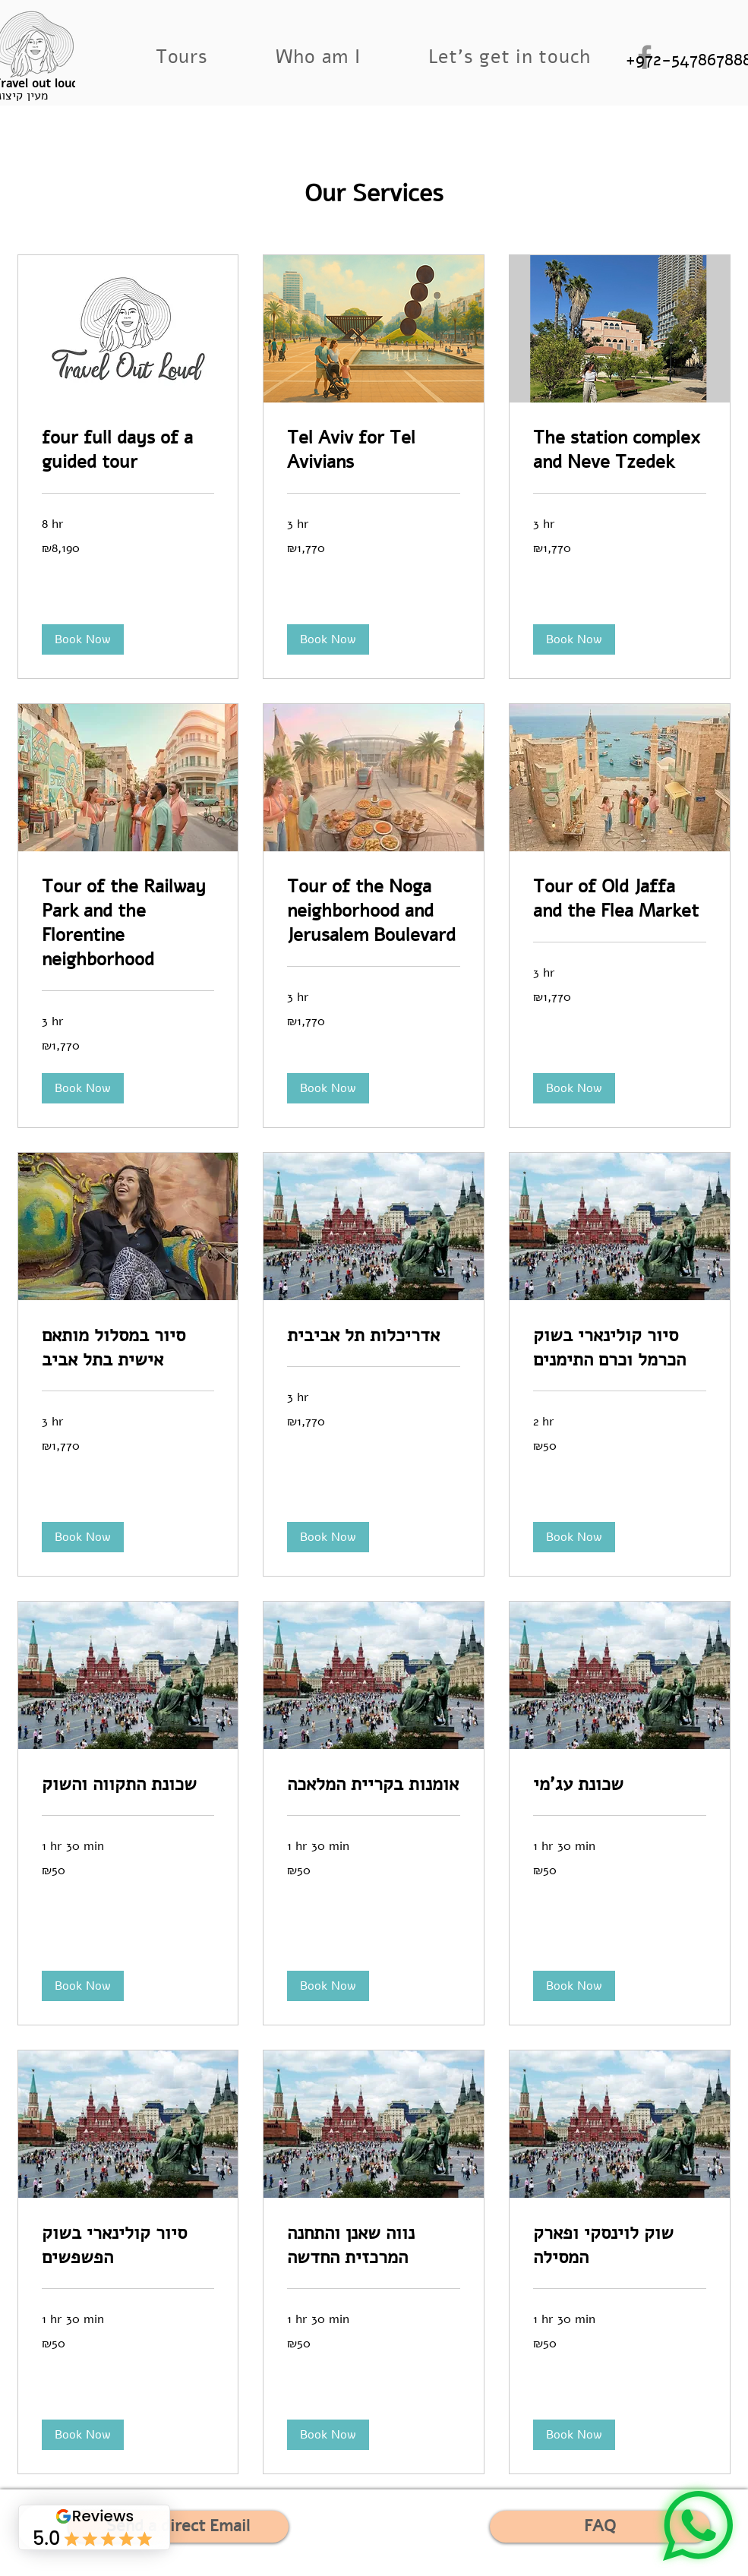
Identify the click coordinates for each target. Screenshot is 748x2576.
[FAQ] (600, 2527)
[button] (181, 56)
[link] (128, 450)
